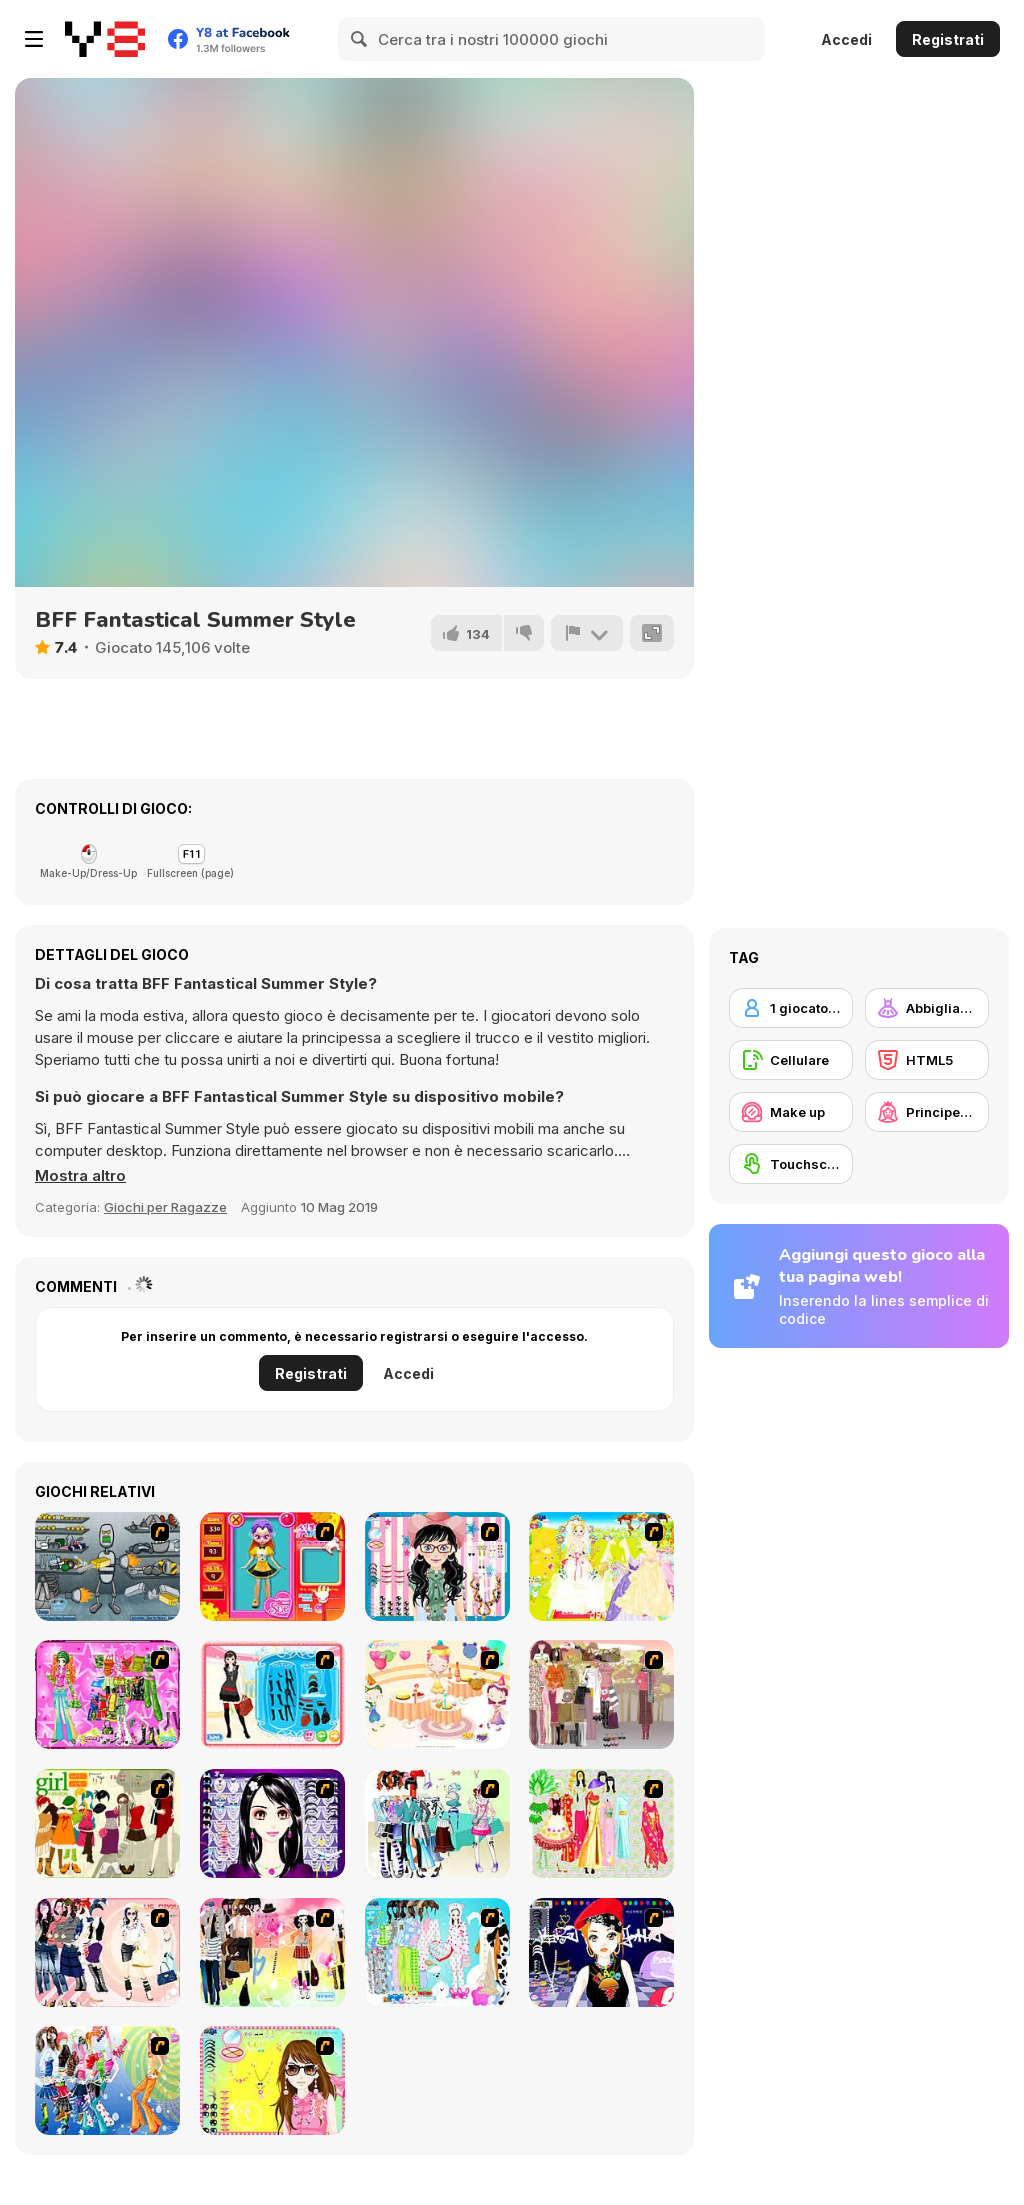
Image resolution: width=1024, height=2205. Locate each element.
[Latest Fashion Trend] (107, 2080)
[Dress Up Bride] (601, 1566)
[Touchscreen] (791, 1164)
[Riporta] (587, 633)
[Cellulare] (791, 1060)
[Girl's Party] (437, 1694)
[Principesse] (927, 1112)
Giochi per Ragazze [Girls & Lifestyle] (165, 1207)
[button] (80, 1176)
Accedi (846, 39)
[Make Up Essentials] (272, 1823)
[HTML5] (927, 1060)
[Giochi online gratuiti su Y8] (105, 39)
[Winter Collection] (437, 1823)
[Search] (360, 39)
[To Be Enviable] (272, 2080)
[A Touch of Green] (107, 1694)
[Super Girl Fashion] (107, 1823)
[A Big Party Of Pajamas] (437, 1952)
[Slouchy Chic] (272, 1952)
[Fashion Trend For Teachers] (601, 1694)
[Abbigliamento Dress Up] (927, 1008)
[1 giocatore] (791, 1008)
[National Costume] (601, 1823)
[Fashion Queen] (272, 1694)
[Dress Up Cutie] (437, 1566)
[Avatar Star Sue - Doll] (272, 1566)
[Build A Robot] (107, 1566)
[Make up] (791, 1112)
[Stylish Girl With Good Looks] (601, 1952)
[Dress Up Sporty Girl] (107, 1952)
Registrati (948, 39)
